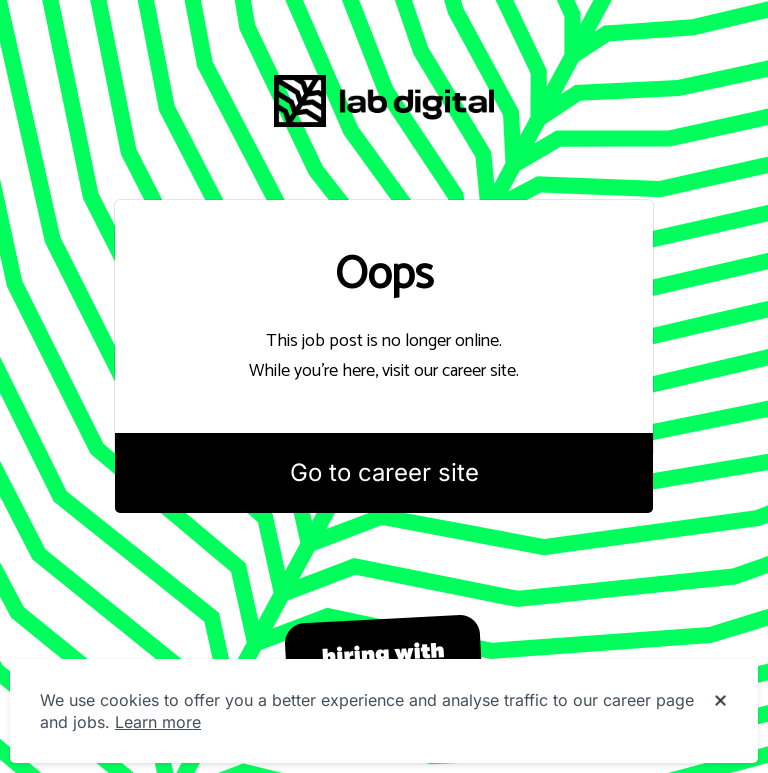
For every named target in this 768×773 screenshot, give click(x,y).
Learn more (158, 722)
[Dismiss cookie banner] (720, 701)
